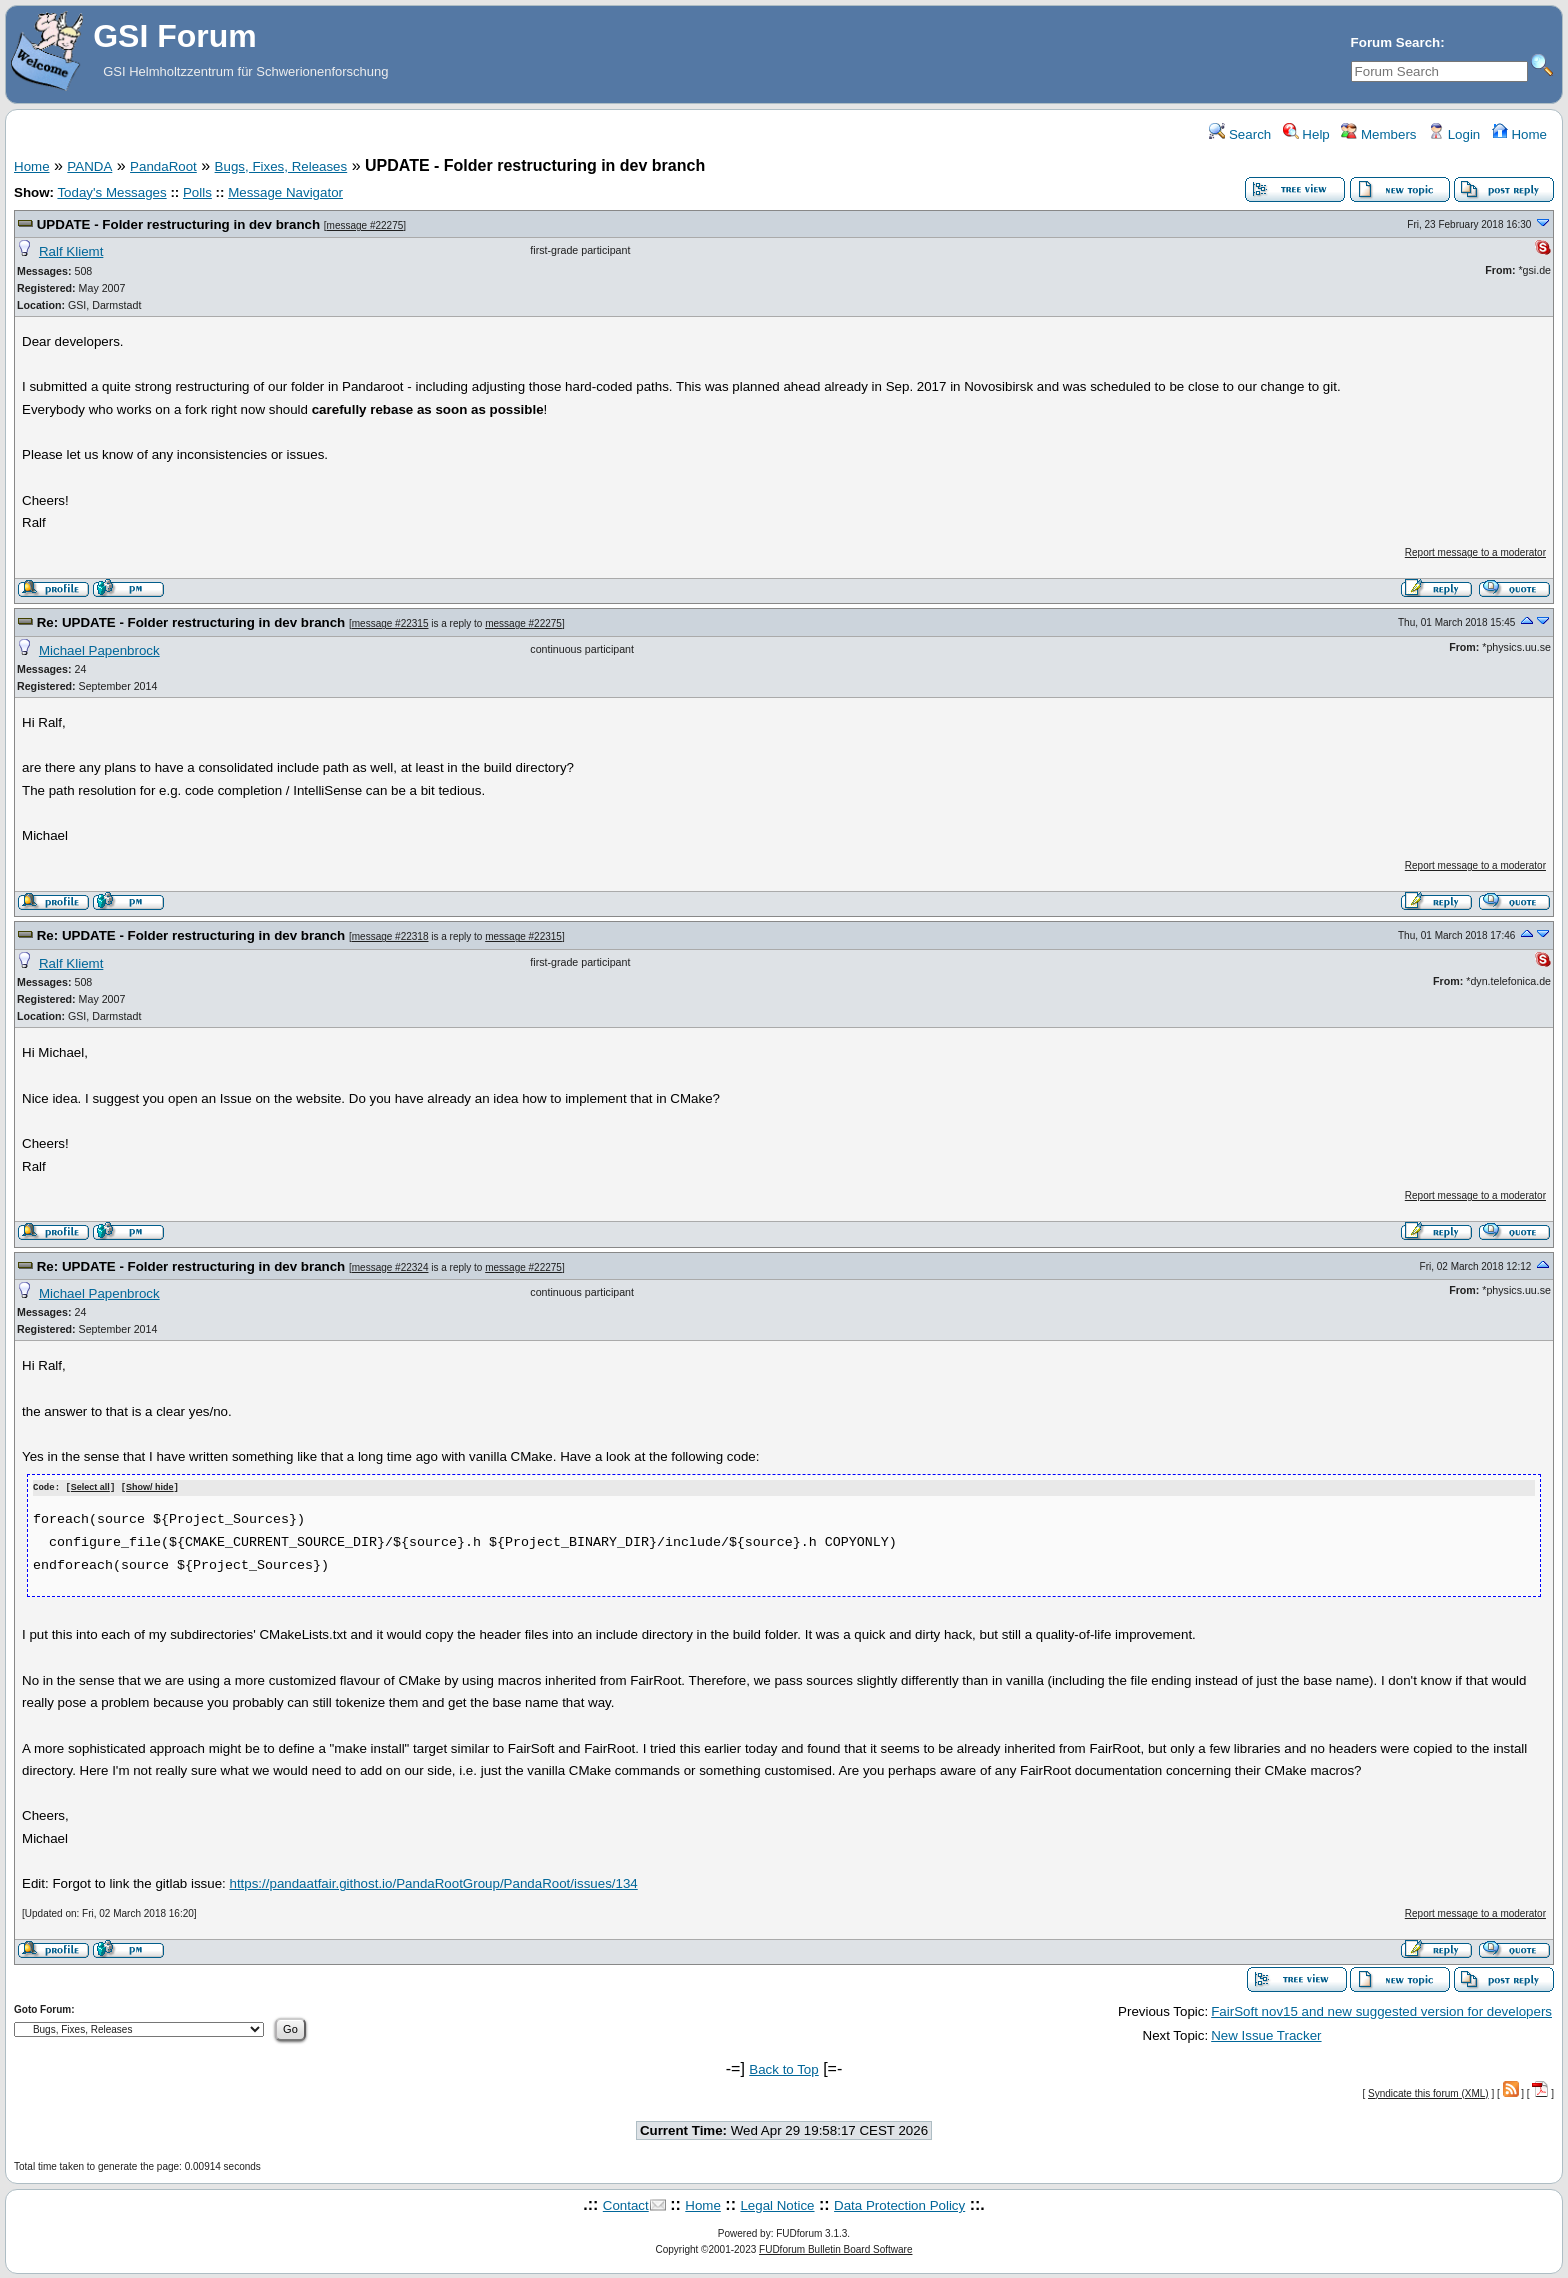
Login (1454, 134)
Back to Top (783, 2068)
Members (1378, 134)
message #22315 (390, 623)
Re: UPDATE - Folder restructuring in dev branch (191, 622)
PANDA (89, 166)
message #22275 (365, 225)
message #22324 (390, 1267)
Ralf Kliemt (71, 251)
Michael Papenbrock (99, 650)
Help (1306, 134)
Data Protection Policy (899, 2204)
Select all (90, 1488)
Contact (626, 2204)
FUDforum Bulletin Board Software (835, 2248)
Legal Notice (777, 2204)
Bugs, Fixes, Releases (281, 166)
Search (1240, 134)
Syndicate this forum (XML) (1428, 2092)
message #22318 (390, 936)
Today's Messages (111, 192)
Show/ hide (150, 1488)
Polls (197, 192)
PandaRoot (163, 166)
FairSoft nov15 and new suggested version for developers (1381, 2010)
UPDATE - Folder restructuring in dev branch (178, 224)
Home (1519, 134)
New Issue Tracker (1266, 2034)
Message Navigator (285, 192)
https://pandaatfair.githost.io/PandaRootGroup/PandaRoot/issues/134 (433, 1883)
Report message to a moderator (1475, 552)
